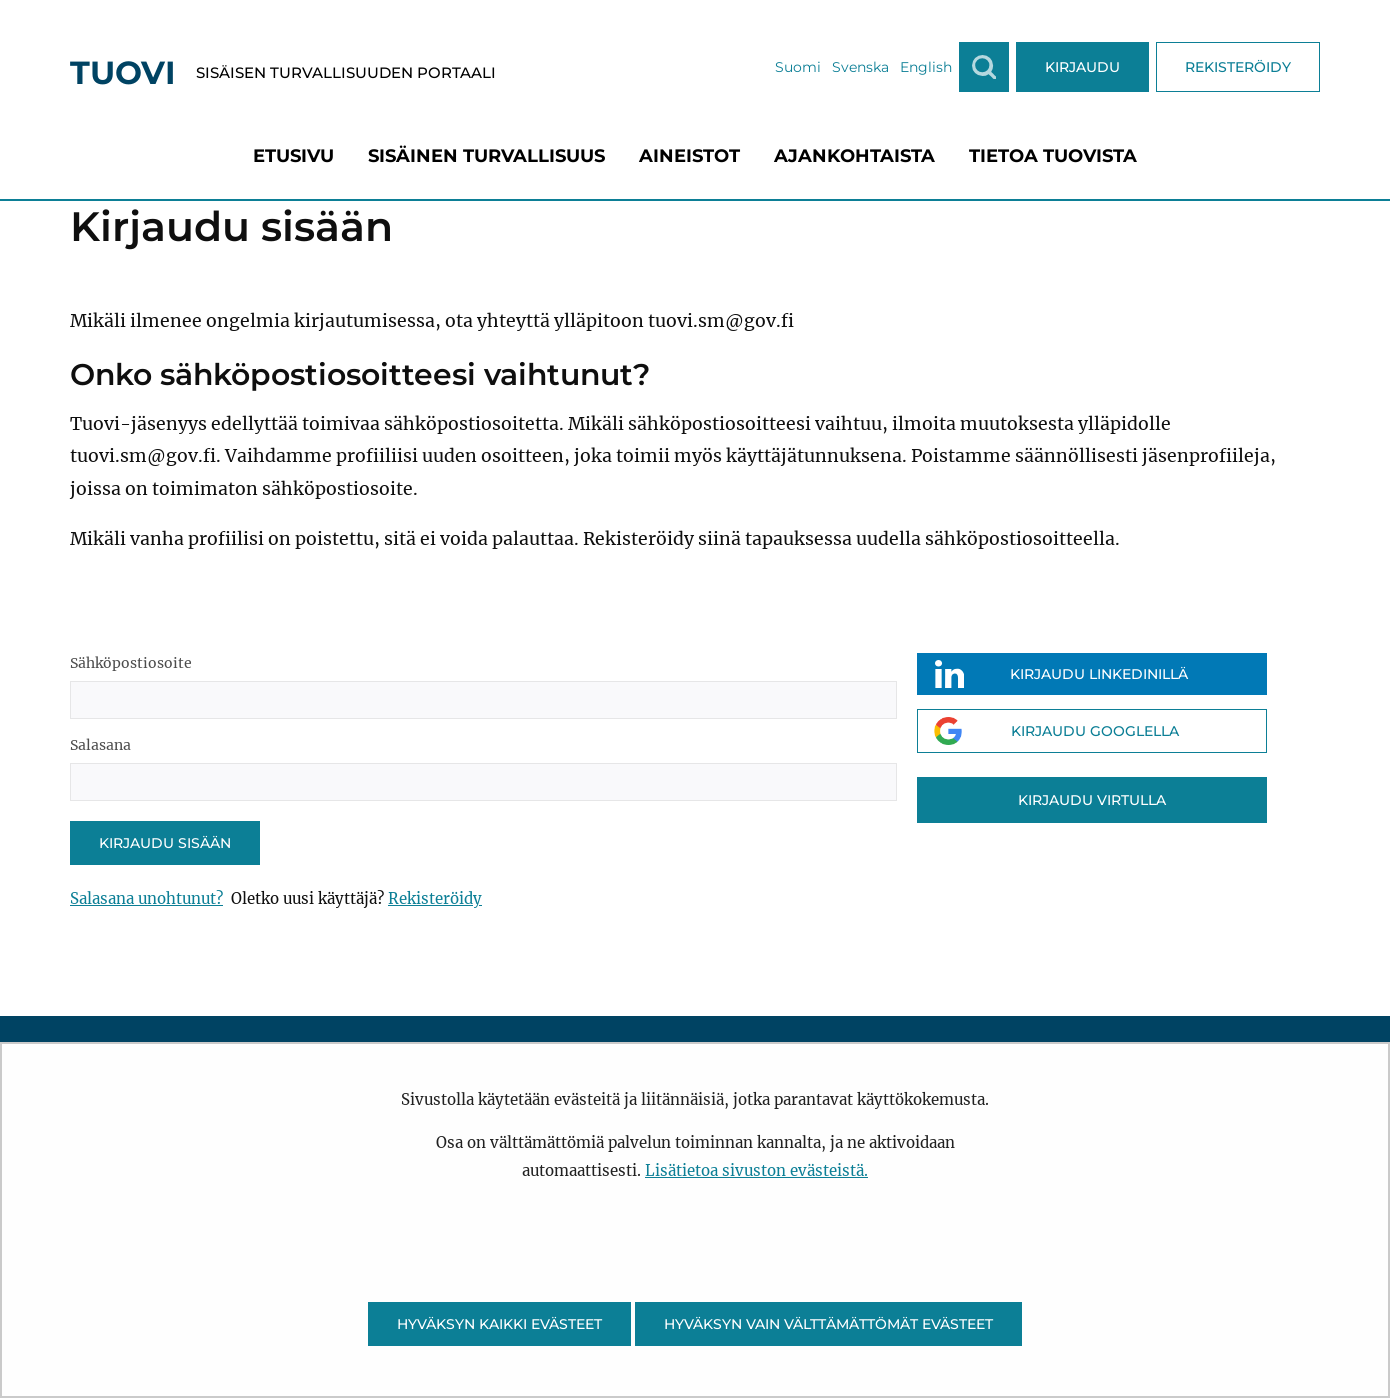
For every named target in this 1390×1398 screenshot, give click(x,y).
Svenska (860, 67)
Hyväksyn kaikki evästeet (499, 1324)
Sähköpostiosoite (131, 663)
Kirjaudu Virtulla (1092, 800)
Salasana (100, 745)
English (926, 67)
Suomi (798, 67)
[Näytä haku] (984, 67)
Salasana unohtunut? (146, 898)
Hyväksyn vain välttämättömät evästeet (828, 1324)
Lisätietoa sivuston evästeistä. (756, 1170)
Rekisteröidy (435, 898)
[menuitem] (293, 156)
